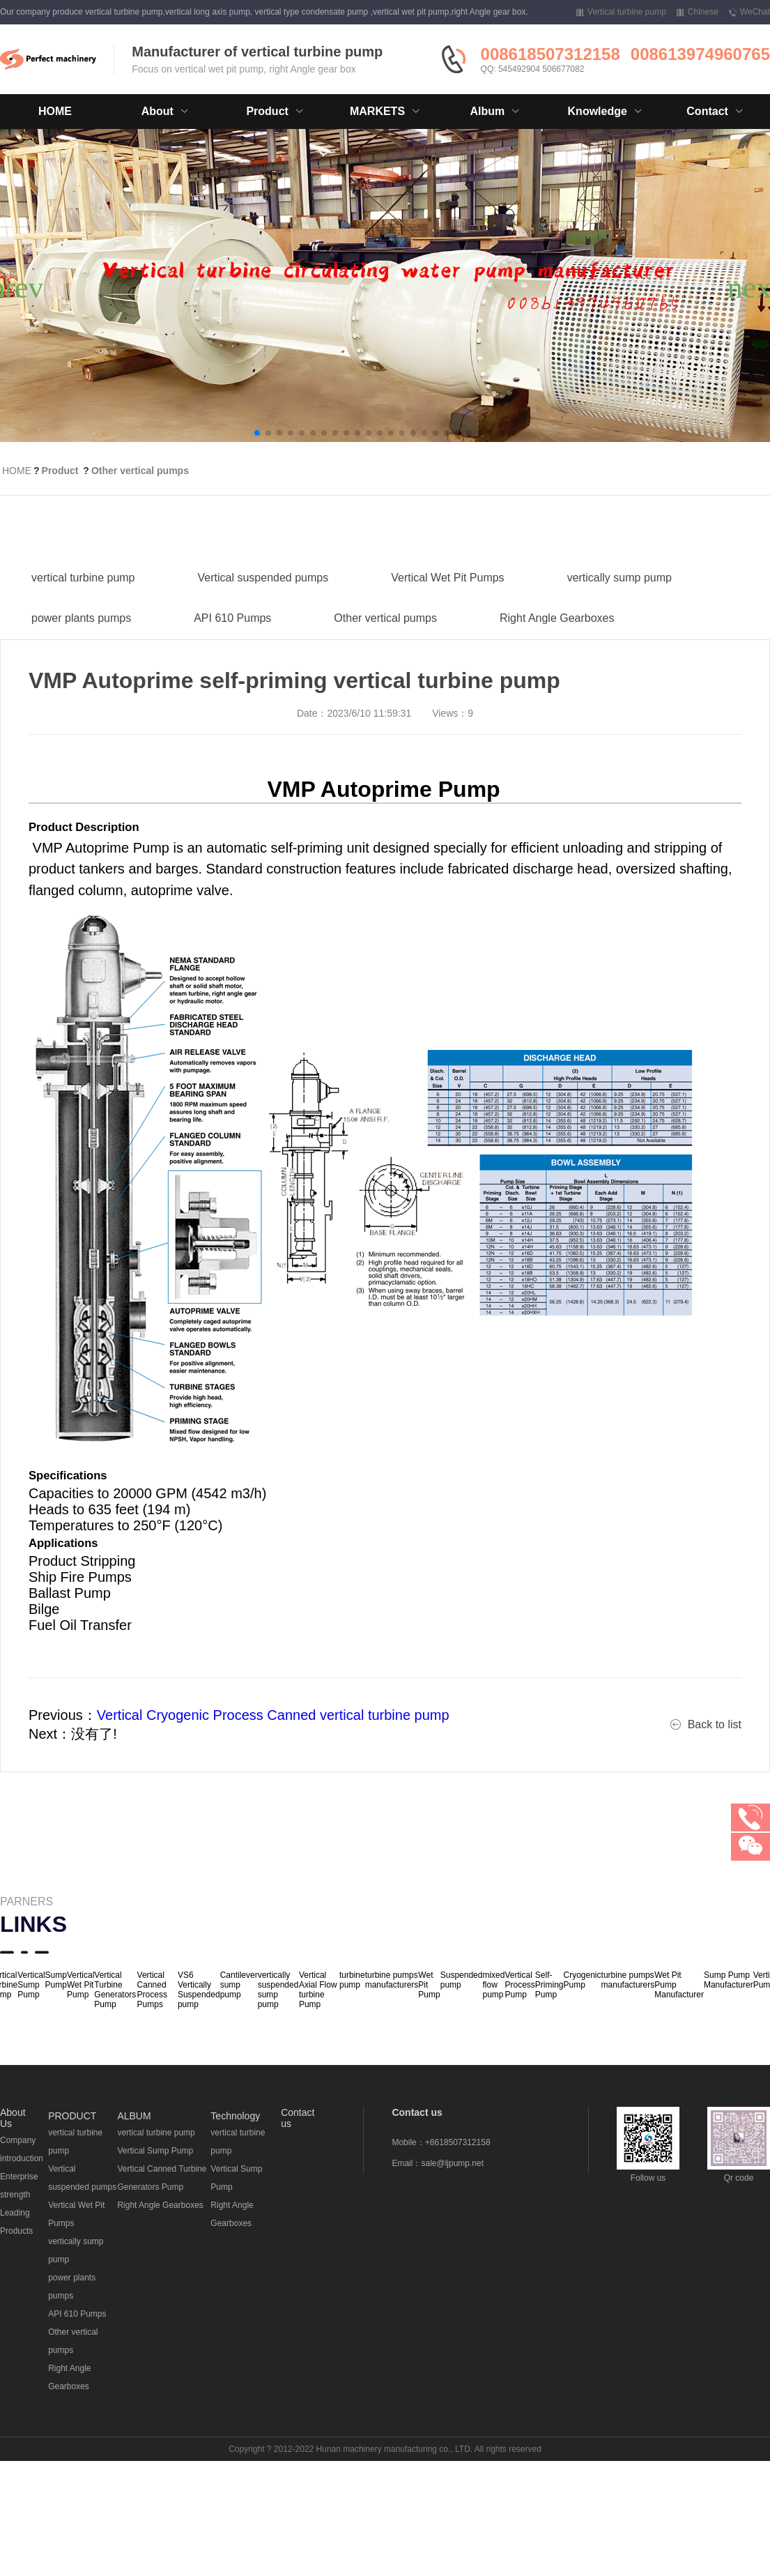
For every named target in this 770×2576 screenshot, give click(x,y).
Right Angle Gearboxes (557, 661)
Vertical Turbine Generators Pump (115, 1989)
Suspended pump (461, 1980)
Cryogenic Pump (582, 1980)
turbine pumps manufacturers (392, 1980)
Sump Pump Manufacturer (728, 1980)
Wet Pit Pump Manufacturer (679, 1984)
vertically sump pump (619, 621)
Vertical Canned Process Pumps (152, 1989)
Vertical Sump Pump (31, 1984)
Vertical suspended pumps (263, 621)
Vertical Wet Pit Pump (80, 1984)
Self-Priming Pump (549, 1984)
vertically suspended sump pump (278, 1989)
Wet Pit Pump (429, 1984)
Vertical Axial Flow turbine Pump (318, 1989)
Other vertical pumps (140, 470)
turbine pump (352, 1980)
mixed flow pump (493, 1984)
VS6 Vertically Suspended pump (199, 1989)
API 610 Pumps (232, 661)
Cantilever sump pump (239, 1984)
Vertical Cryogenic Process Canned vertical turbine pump (273, 1715)
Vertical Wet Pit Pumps (447, 621)
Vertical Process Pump (519, 1984)
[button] (257, 433)
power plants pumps (81, 661)
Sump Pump (56, 1980)
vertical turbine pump (83, 621)
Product (60, 470)
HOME (55, 111)
